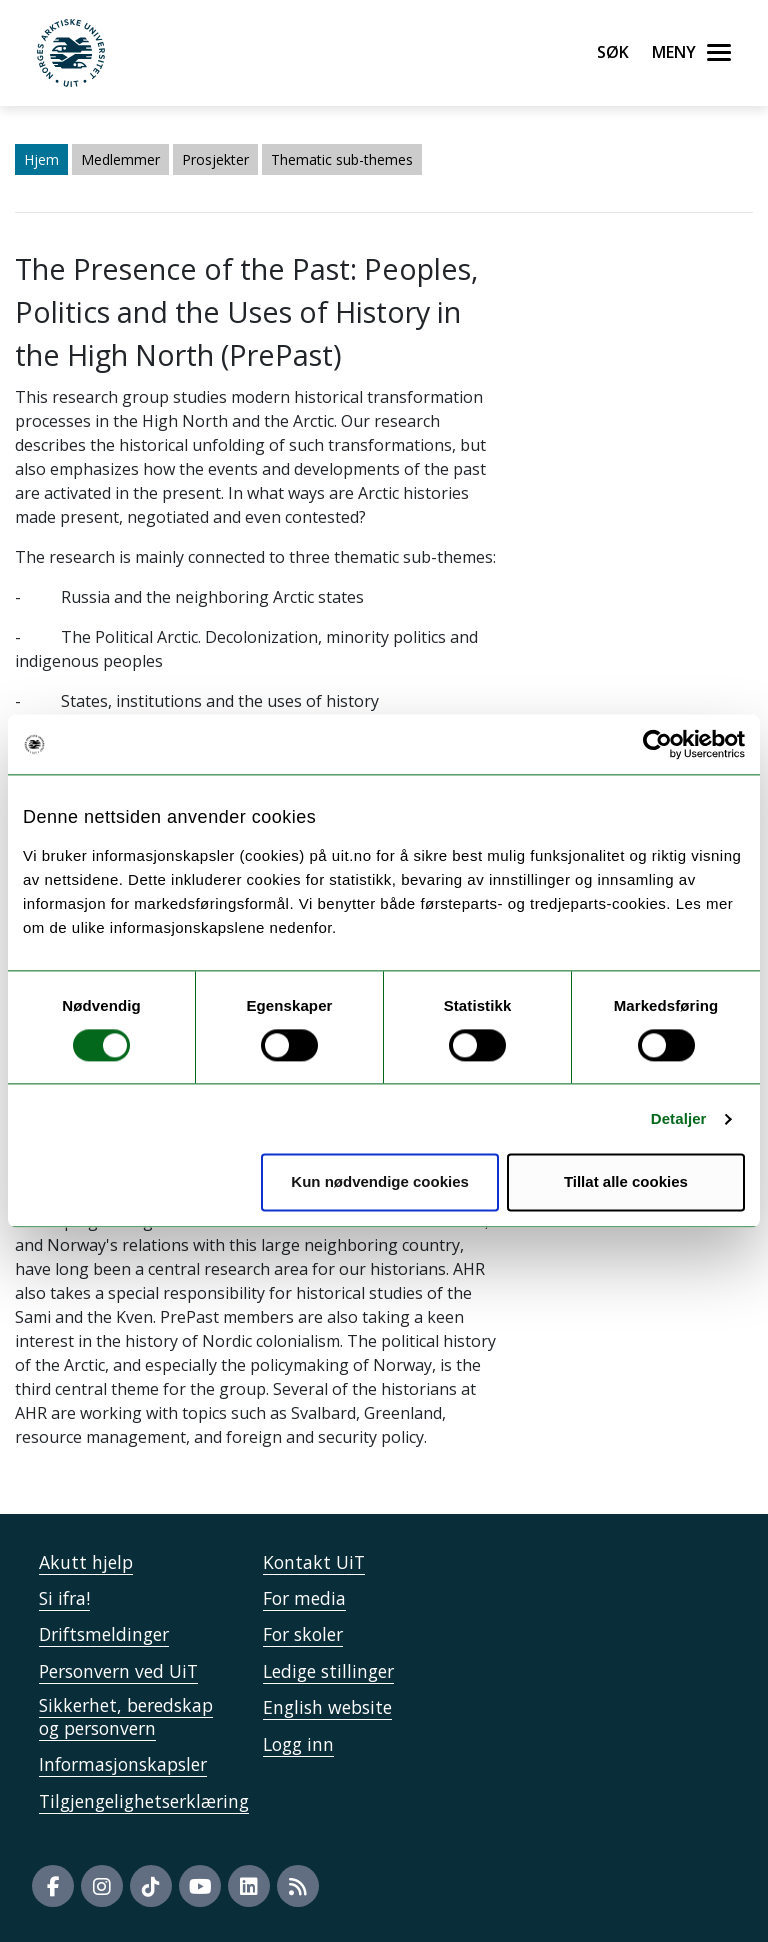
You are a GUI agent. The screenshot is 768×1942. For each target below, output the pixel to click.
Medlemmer (120, 159)
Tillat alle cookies (626, 1182)
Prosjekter (215, 159)
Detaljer (679, 1118)
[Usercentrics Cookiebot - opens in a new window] (657, 744)
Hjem (41, 159)
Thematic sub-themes (342, 159)
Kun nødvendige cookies (380, 1182)
